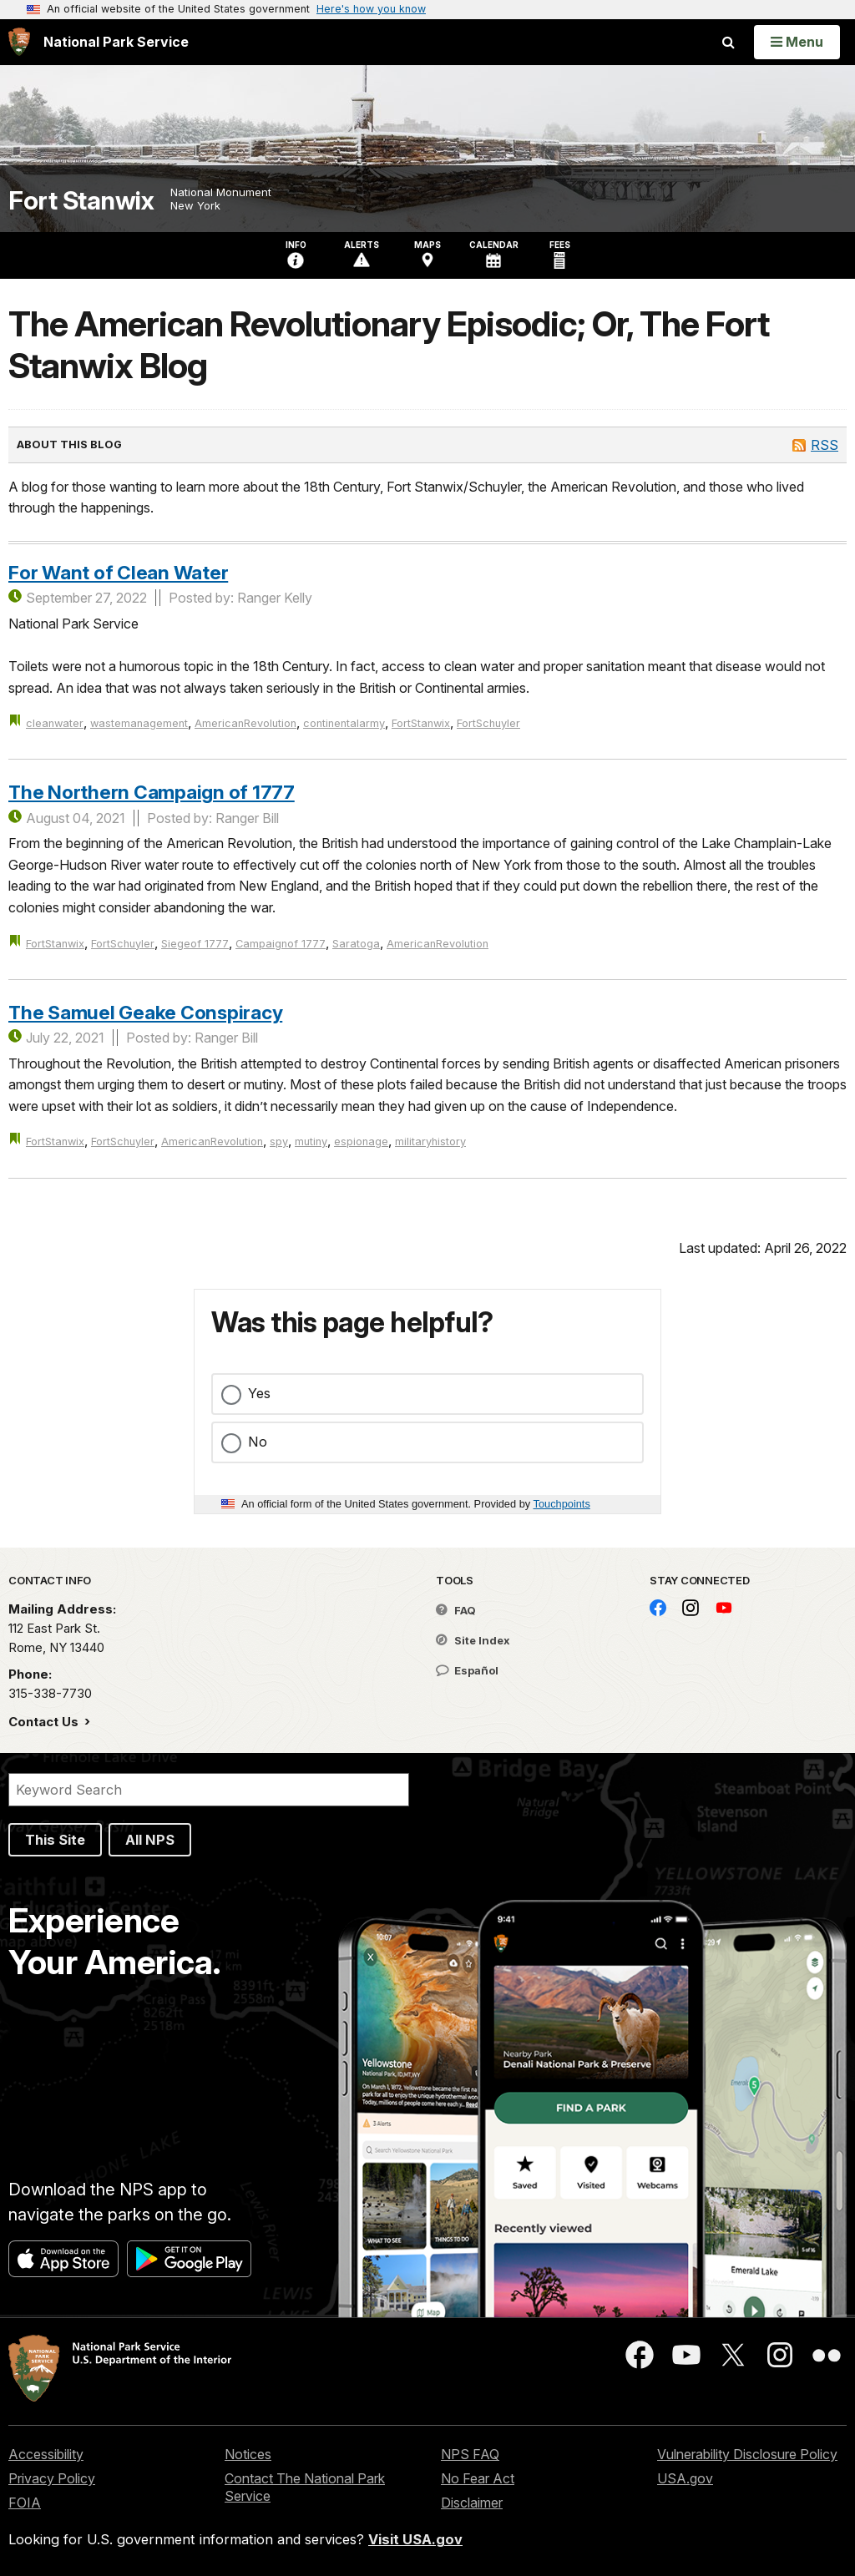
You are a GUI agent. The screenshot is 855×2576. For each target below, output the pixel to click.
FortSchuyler (488, 723)
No (257, 1441)
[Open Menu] (797, 41)
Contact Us (45, 1722)
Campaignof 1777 (280, 943)
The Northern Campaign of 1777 (151, 791)
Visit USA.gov (415, 2539)
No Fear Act (477, 2478)
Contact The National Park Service (305, 2487)
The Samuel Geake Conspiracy (145, 1012)
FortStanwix (421, 723)
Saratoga (356, 943)
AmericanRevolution (245, 723)
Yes (259, 1393)
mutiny (311, 1141)
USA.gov (685, 2478)
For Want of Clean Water (118, 572)
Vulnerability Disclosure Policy (747, 2454)
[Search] (208, 1789)
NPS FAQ (470, 2454)
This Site (55, 1839)
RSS (824, 445)
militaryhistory (430, 1141)
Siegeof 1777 (195, 943)
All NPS (150, 1839)
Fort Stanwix (81, 200)
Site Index (473, 1640)
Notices (248, 2454)
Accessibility (45, 2454)
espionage (361, 1141)
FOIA (24, 2502)
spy (279, 1141)
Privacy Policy (51, 2478)
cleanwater (54, 723)
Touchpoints (562, 1504)
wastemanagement (139, 723)
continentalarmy (344, 723)
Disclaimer (472, 2502)
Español (467, 1670)
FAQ (456, 1610)
